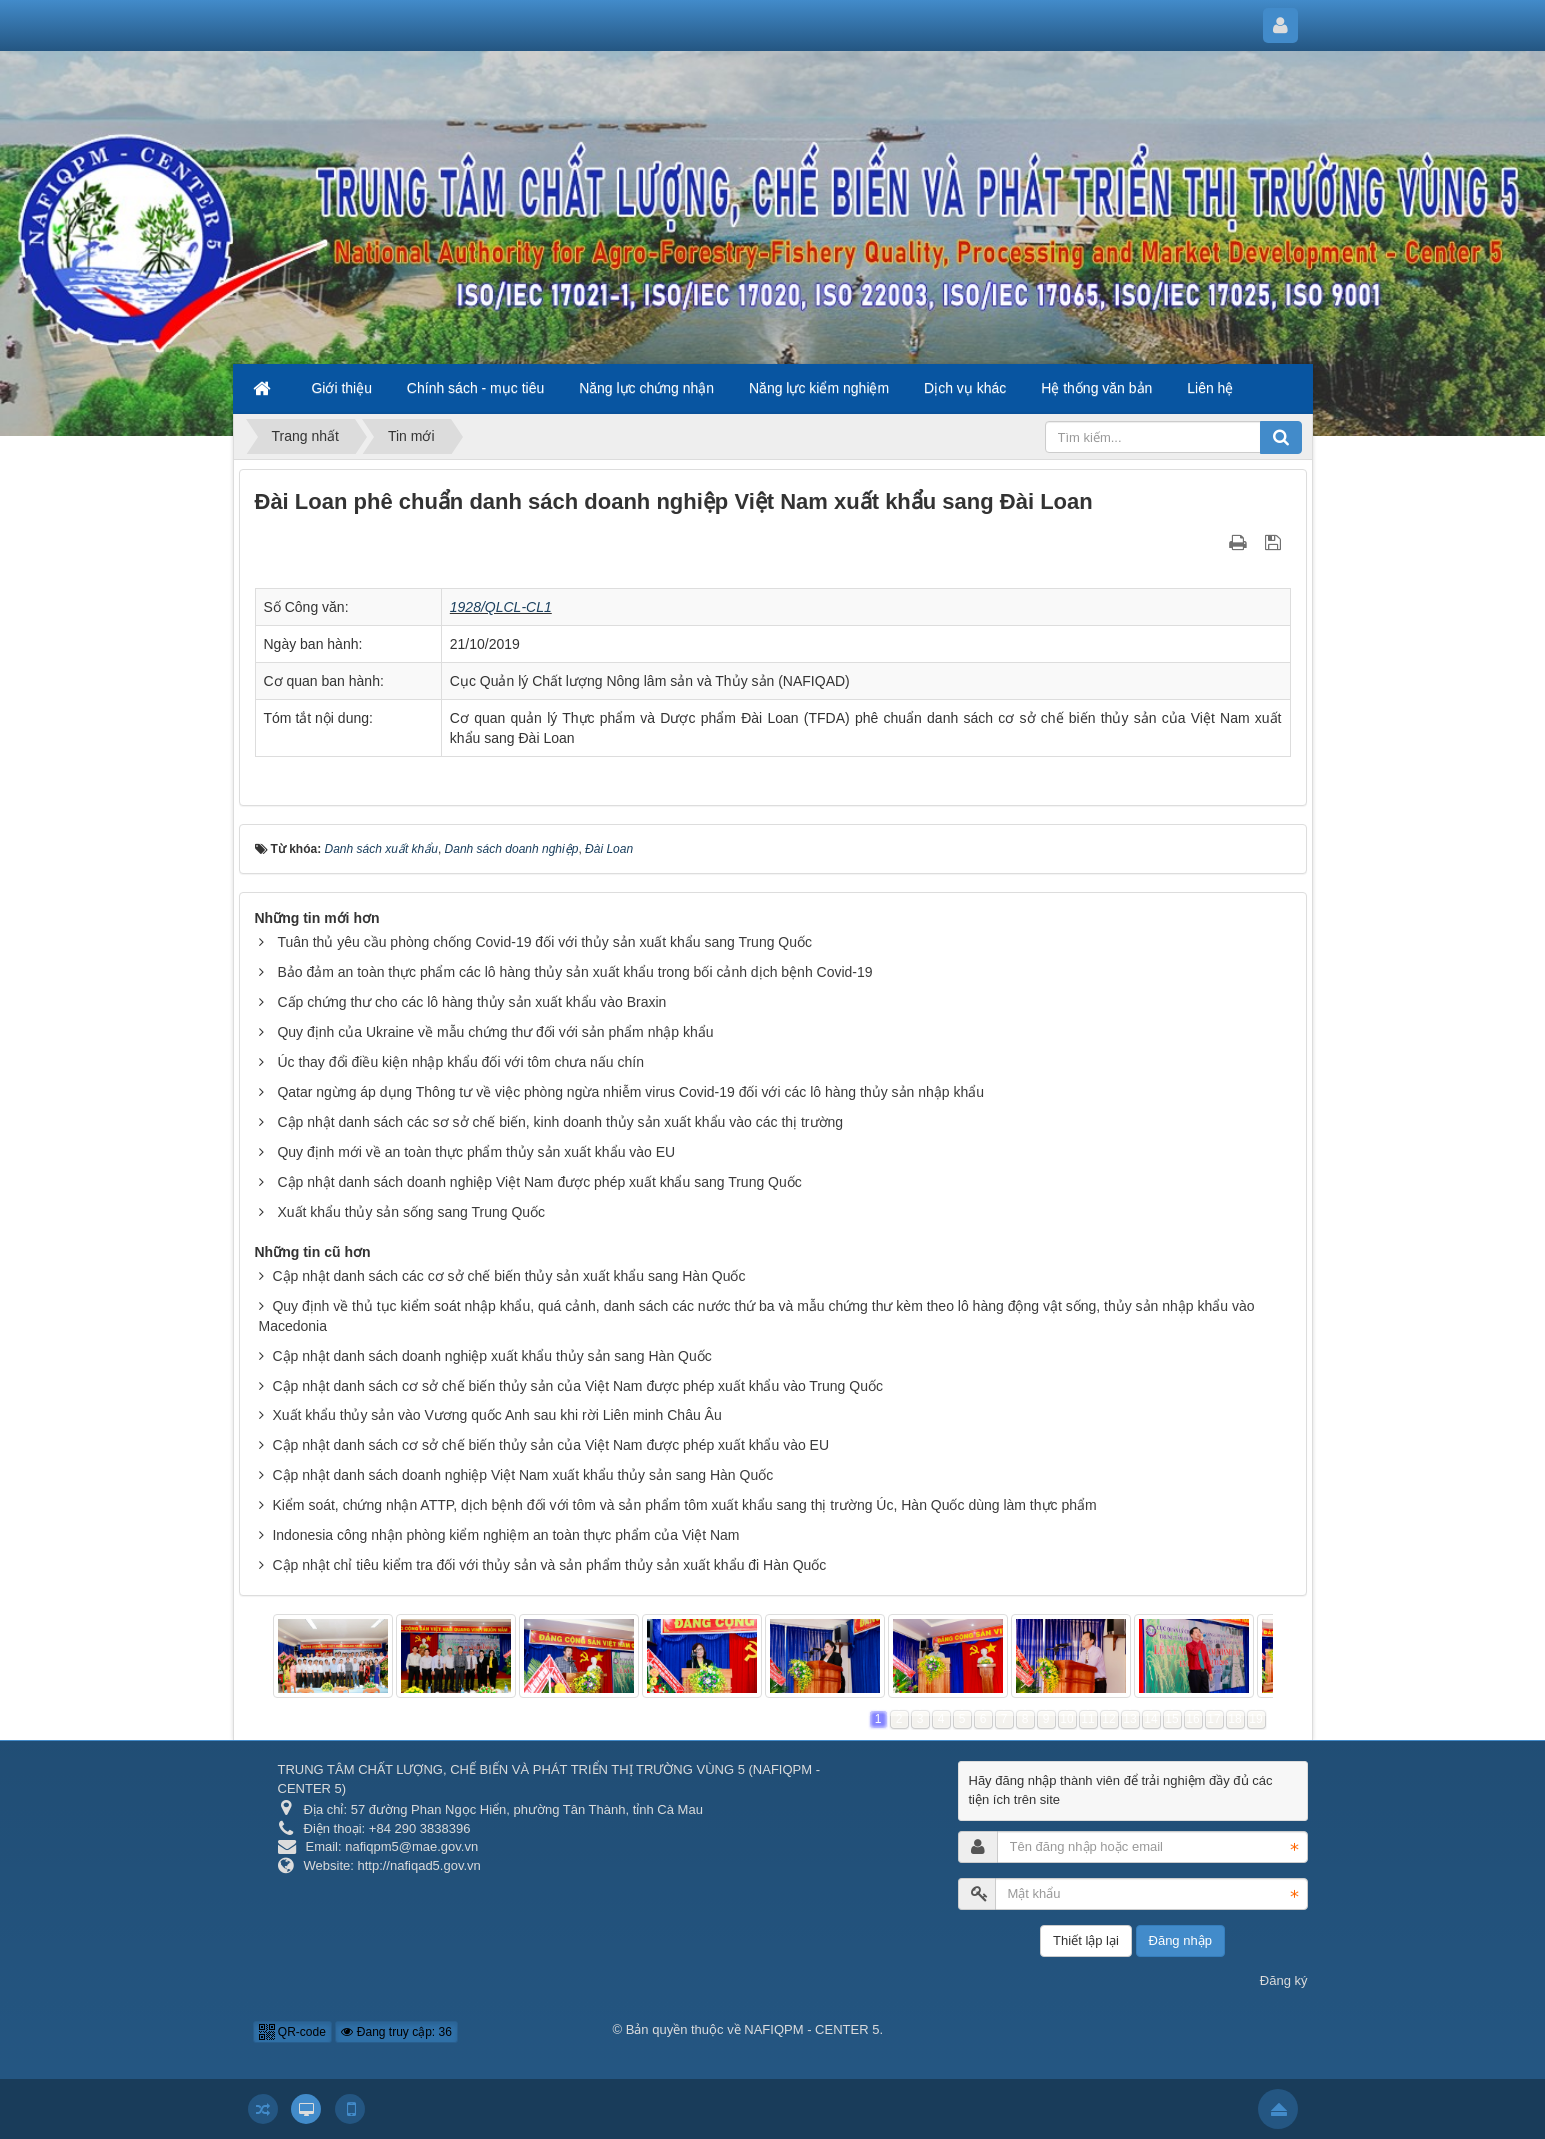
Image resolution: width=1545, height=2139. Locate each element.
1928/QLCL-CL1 (501, 607)
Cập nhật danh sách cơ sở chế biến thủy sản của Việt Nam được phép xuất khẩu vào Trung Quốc (577, 1386)
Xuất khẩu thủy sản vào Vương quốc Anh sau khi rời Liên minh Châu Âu (496, 1415)
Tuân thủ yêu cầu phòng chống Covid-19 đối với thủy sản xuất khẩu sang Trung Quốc (544, 942)
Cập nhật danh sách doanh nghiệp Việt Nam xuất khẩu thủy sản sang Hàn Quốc (522, 1475)
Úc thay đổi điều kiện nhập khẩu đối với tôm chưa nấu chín (460, 1062)
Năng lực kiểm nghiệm (819, 388)
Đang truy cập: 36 (396, 2032)
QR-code (292, 2032)
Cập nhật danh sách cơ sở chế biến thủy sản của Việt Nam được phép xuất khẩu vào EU (550, 1445)
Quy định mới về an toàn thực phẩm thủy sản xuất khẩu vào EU (476, 1152)
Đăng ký (1284, 1980)
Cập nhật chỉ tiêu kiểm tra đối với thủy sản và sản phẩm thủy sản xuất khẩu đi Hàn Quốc (549, 1565)
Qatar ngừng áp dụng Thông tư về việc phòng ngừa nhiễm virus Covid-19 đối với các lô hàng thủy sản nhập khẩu (630, 1092)
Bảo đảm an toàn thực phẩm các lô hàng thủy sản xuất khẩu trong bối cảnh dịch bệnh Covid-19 (574, 972)
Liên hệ (1210, 388)
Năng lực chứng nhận (646, 388)
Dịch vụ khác (965, 388)
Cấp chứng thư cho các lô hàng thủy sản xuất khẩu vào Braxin (471, 1002)
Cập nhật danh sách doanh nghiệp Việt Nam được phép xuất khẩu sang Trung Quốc (539, 1182)
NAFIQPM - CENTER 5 (811, 2029)
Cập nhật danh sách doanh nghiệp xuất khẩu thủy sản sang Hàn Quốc (491, 1356)
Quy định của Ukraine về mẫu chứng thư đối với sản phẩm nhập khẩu (495, 1032)
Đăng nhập (1180, 1940)
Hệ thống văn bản (1096, 388)
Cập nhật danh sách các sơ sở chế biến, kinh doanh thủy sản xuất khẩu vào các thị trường (560, 1122)
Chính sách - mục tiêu (475, 388)
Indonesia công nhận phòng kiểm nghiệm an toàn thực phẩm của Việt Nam (505, 1535)
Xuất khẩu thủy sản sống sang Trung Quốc (411, 1212)
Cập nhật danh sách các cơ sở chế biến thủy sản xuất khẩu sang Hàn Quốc (508, 1276)
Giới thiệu (341, 388)
